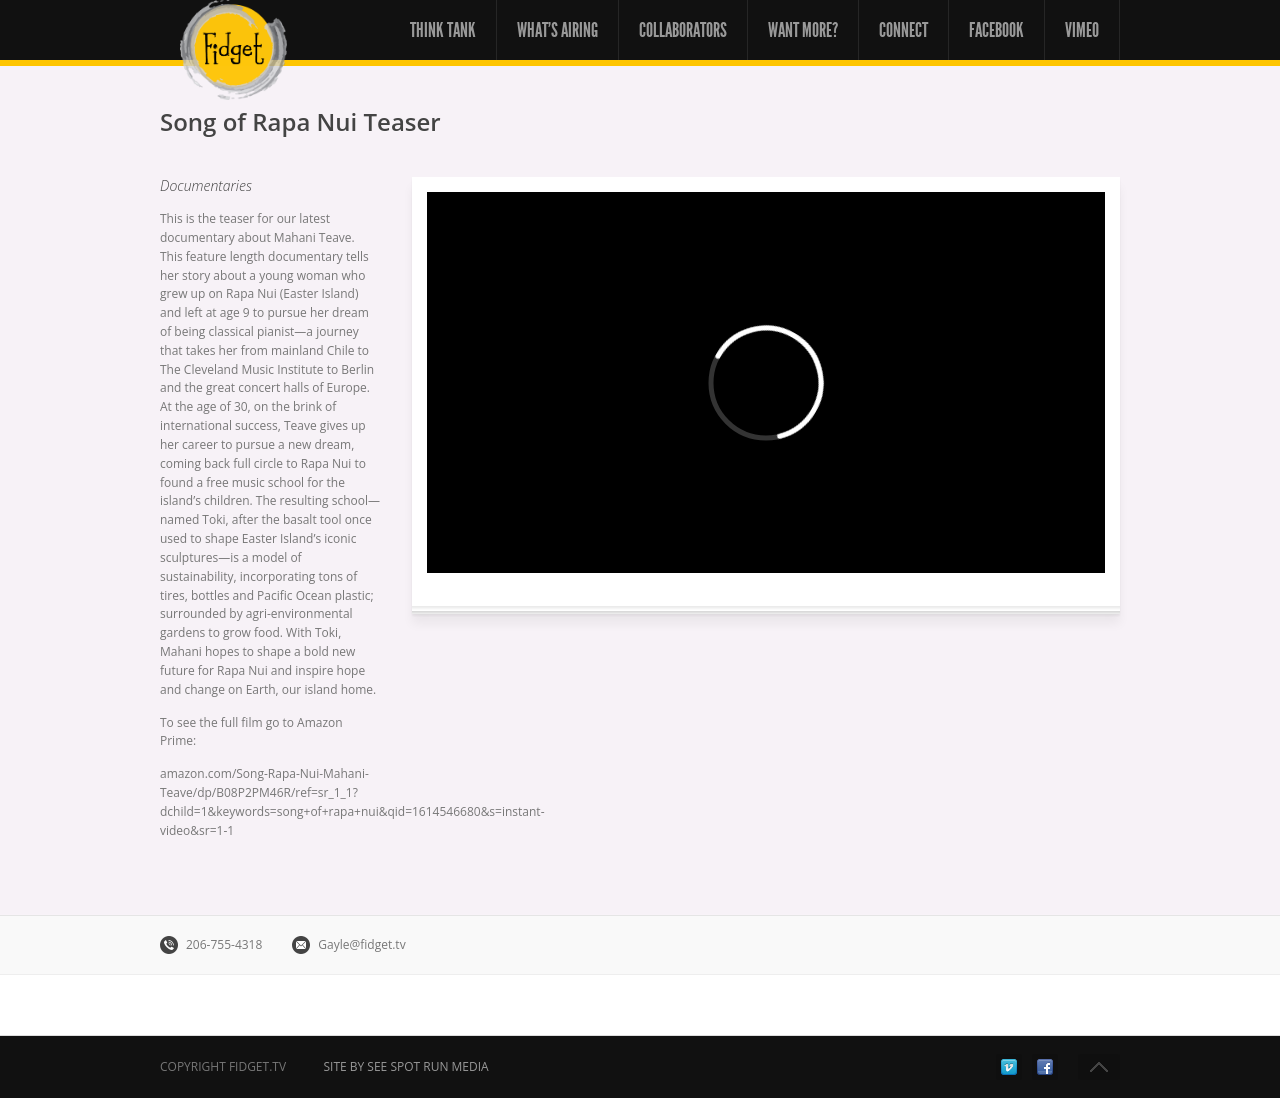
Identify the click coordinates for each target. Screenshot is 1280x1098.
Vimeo (1082, 30)
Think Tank (443, 30)
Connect (903, 30)
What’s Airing (557, 30)
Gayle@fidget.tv (361, 944)
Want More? (803, 30)
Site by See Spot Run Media (405, 1066)
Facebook (996, 30)
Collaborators (683, 30)
